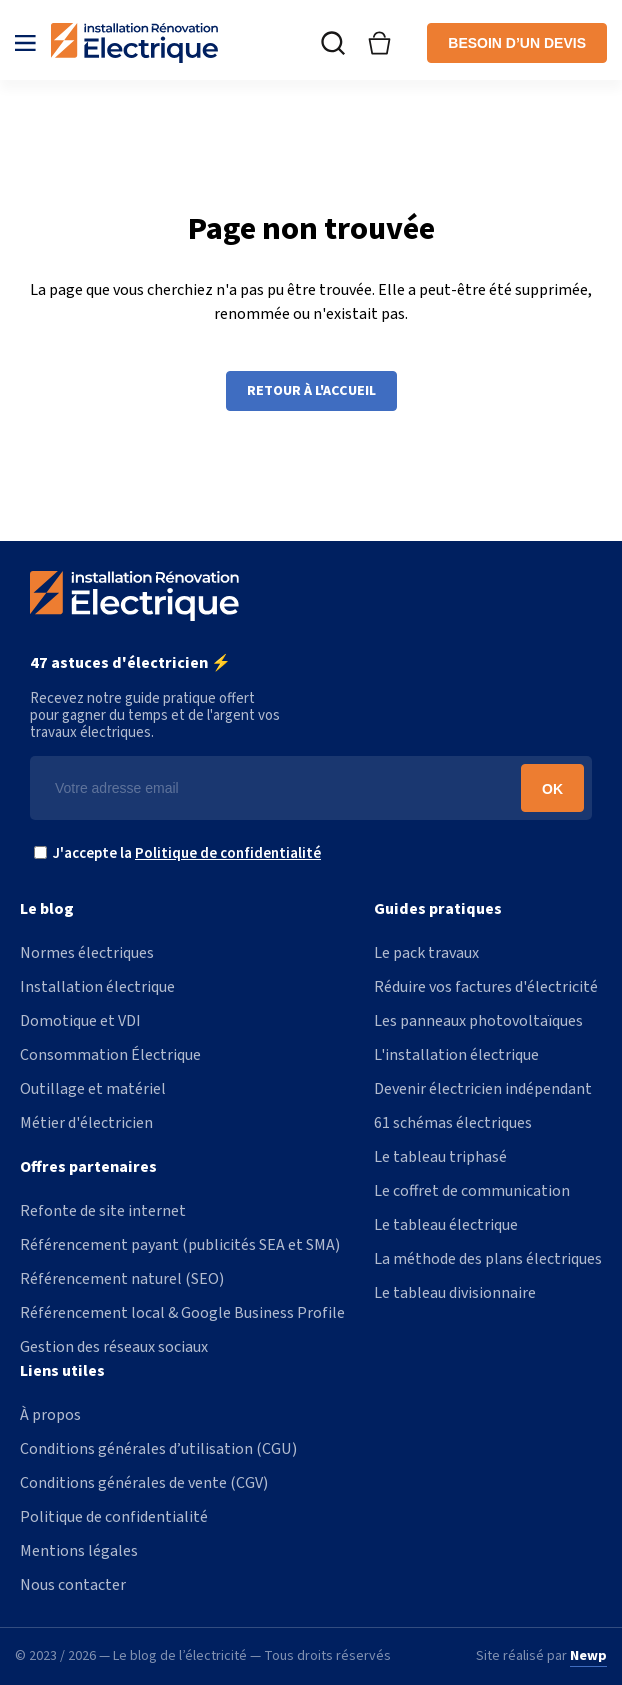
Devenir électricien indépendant (483, 1089)
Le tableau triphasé (440, 1157)
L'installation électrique (456, 1055)
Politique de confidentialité (228, 853)
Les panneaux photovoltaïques (478, 1021)
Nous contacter (73, 1585)
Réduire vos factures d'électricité (486, 987)
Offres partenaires (88, 1167)
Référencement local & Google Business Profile (182, 1313)
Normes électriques (87, 953)
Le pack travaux (426, 953)
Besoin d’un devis (517, 43)
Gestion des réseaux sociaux (114, 1347)
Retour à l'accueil (311, 391)
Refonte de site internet (103, 1211)
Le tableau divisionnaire (455, 1293)
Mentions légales (79, 1551)
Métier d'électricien (86, 1123)
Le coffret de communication (472, 1191)
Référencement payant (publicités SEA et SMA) (180, 1245)
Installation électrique (97, 987)
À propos (50, 1415)
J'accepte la (182, 853)
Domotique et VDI (80, 1021)
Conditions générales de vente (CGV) (144, 1483)
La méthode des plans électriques (488, 1259)
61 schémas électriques (453, 1123)
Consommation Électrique (110, 1055)
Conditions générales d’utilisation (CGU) (158, 1449)
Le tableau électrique (446, 1225)
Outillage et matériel (93, 1089)
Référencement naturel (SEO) (122, 1279)
